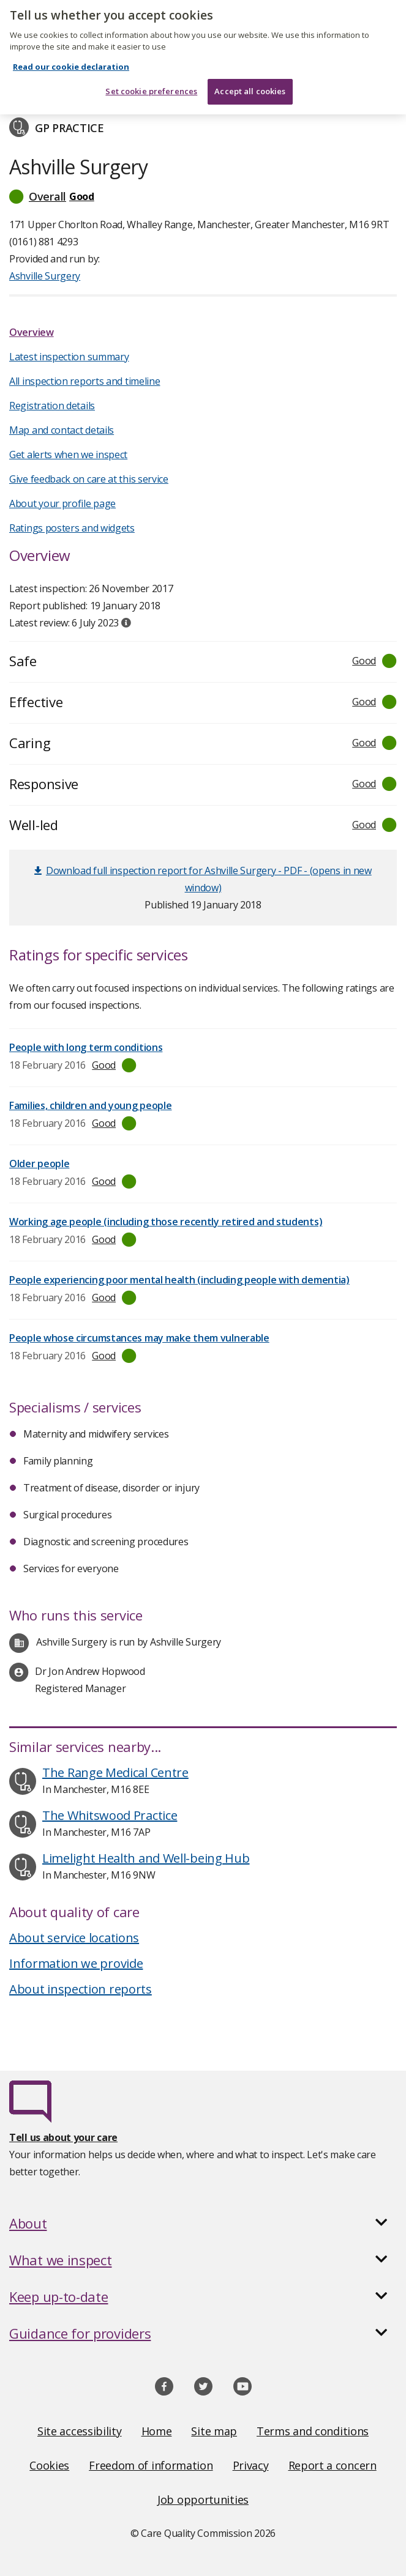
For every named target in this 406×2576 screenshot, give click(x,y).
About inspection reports (80, 1989)
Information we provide (76, 1963)
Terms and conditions (313, 2431)
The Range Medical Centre (115, 1772)
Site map (214, 2431)
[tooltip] (126, 622)
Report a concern (332, 2465)
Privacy (251, 2465)
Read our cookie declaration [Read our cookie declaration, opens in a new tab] (71, 56)
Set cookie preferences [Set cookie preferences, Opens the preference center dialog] (151, 80)
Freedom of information (150, 2465)
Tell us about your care (63, 2137)
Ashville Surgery (44, 276)
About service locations (74, 1937)
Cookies (49, 2465)
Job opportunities (203, 2499)
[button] (203, 196)
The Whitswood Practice (109, 1815)
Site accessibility (79, 2431)
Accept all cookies (249, 80)
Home (156, 2431)
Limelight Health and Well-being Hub (146, 1858)
